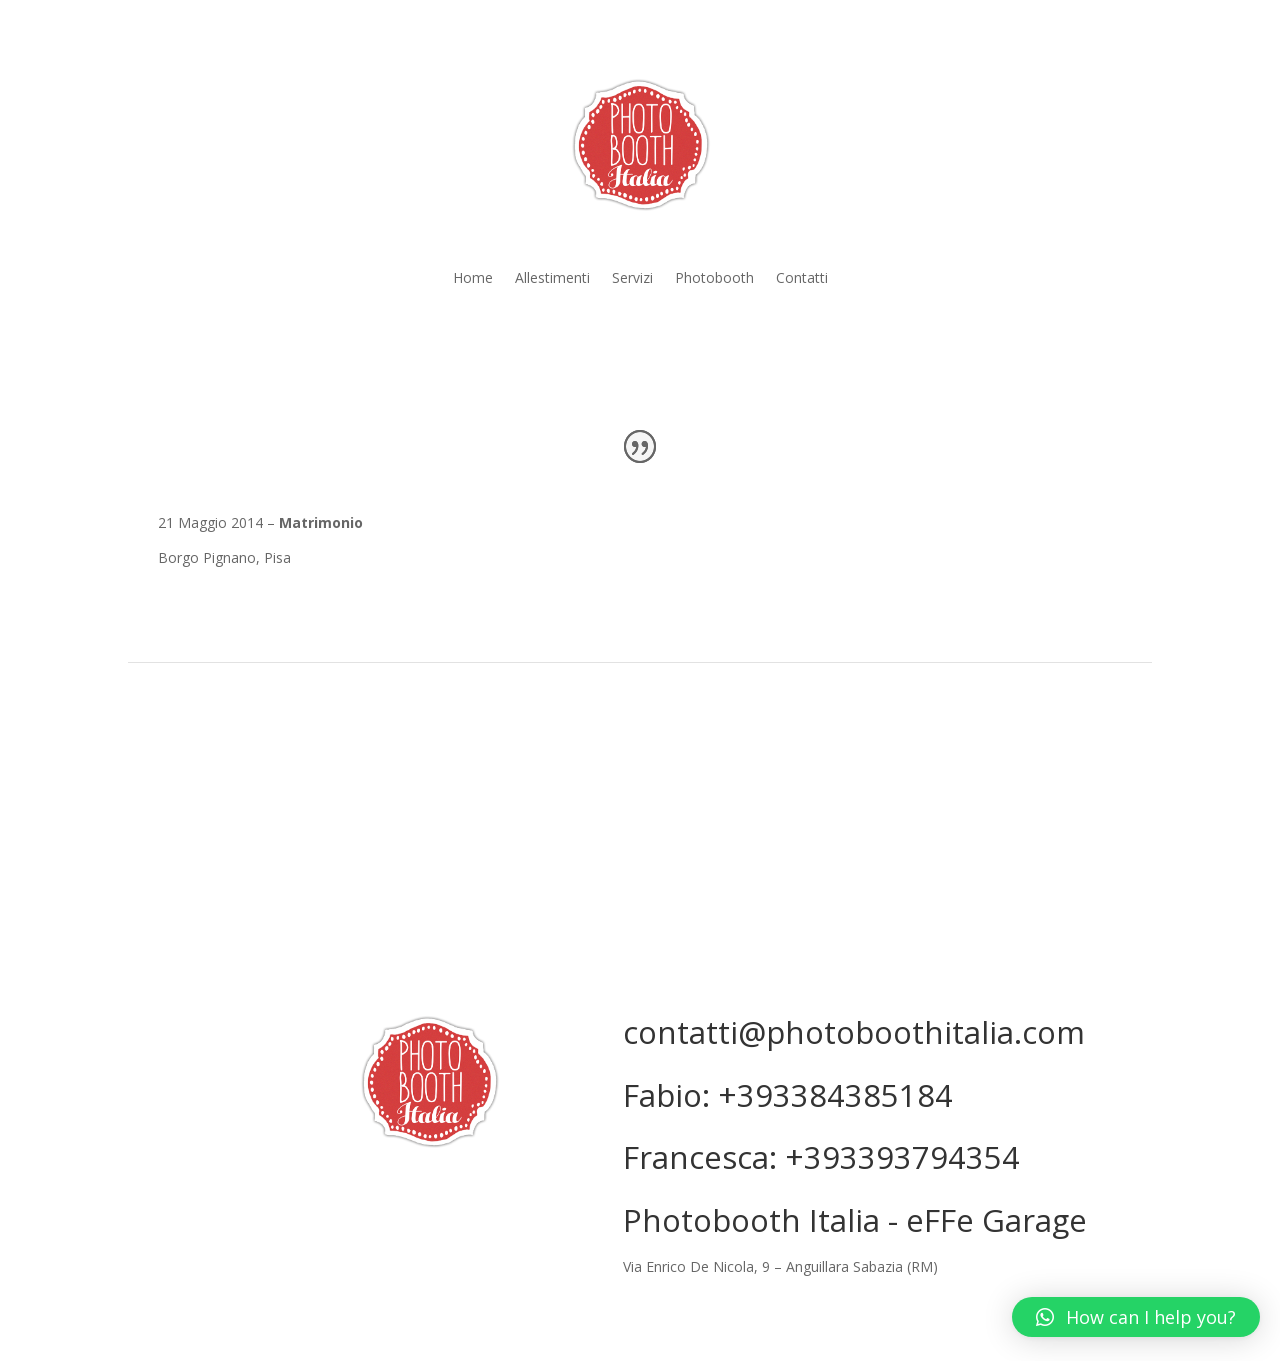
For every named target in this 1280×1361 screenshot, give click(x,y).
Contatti (802, 279)
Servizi (632, 279)
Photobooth (714, 279)
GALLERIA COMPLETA (640, 742)
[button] (1136, 1317)
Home (473, 279)
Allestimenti (552, 279)
